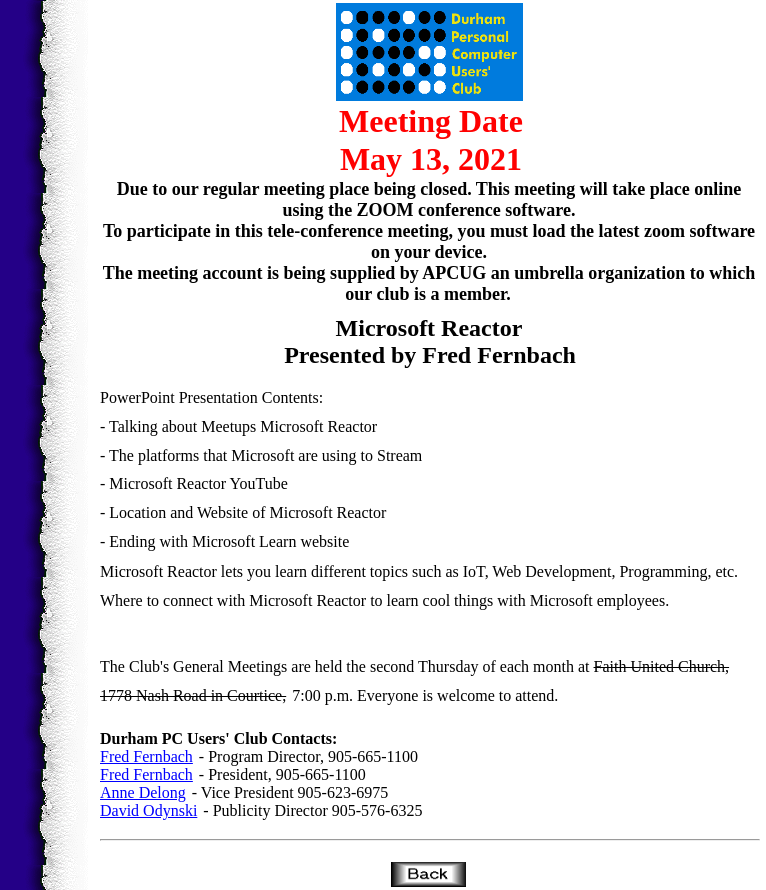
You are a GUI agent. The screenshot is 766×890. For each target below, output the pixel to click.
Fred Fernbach (146, 756)
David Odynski (148, 810)
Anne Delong (143, 792)
